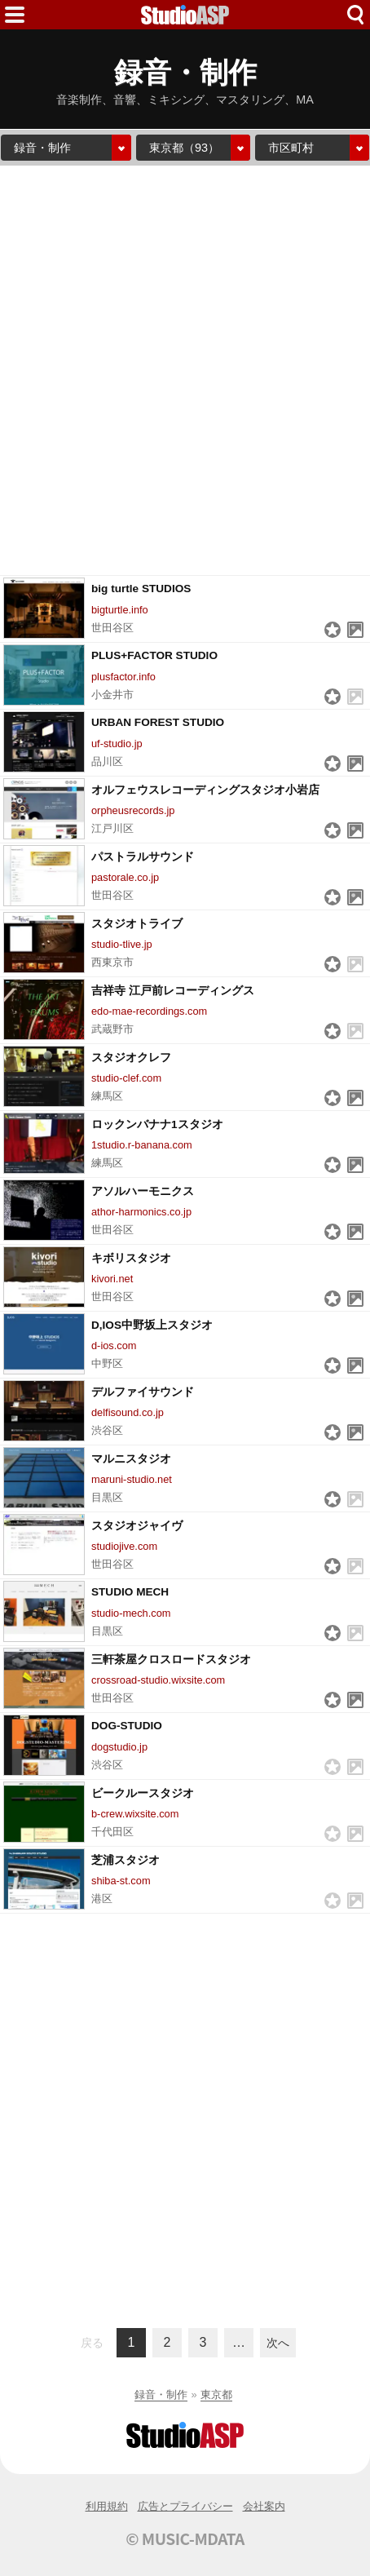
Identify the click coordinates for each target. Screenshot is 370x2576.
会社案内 (264, 2506)
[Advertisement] (185, 370)
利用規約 (107, 2506)
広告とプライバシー (185, 2506)
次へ (277, 2342)
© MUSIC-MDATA (185, 2538)
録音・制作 (160, 2394)
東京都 (216, 2394)
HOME (185, 14)
